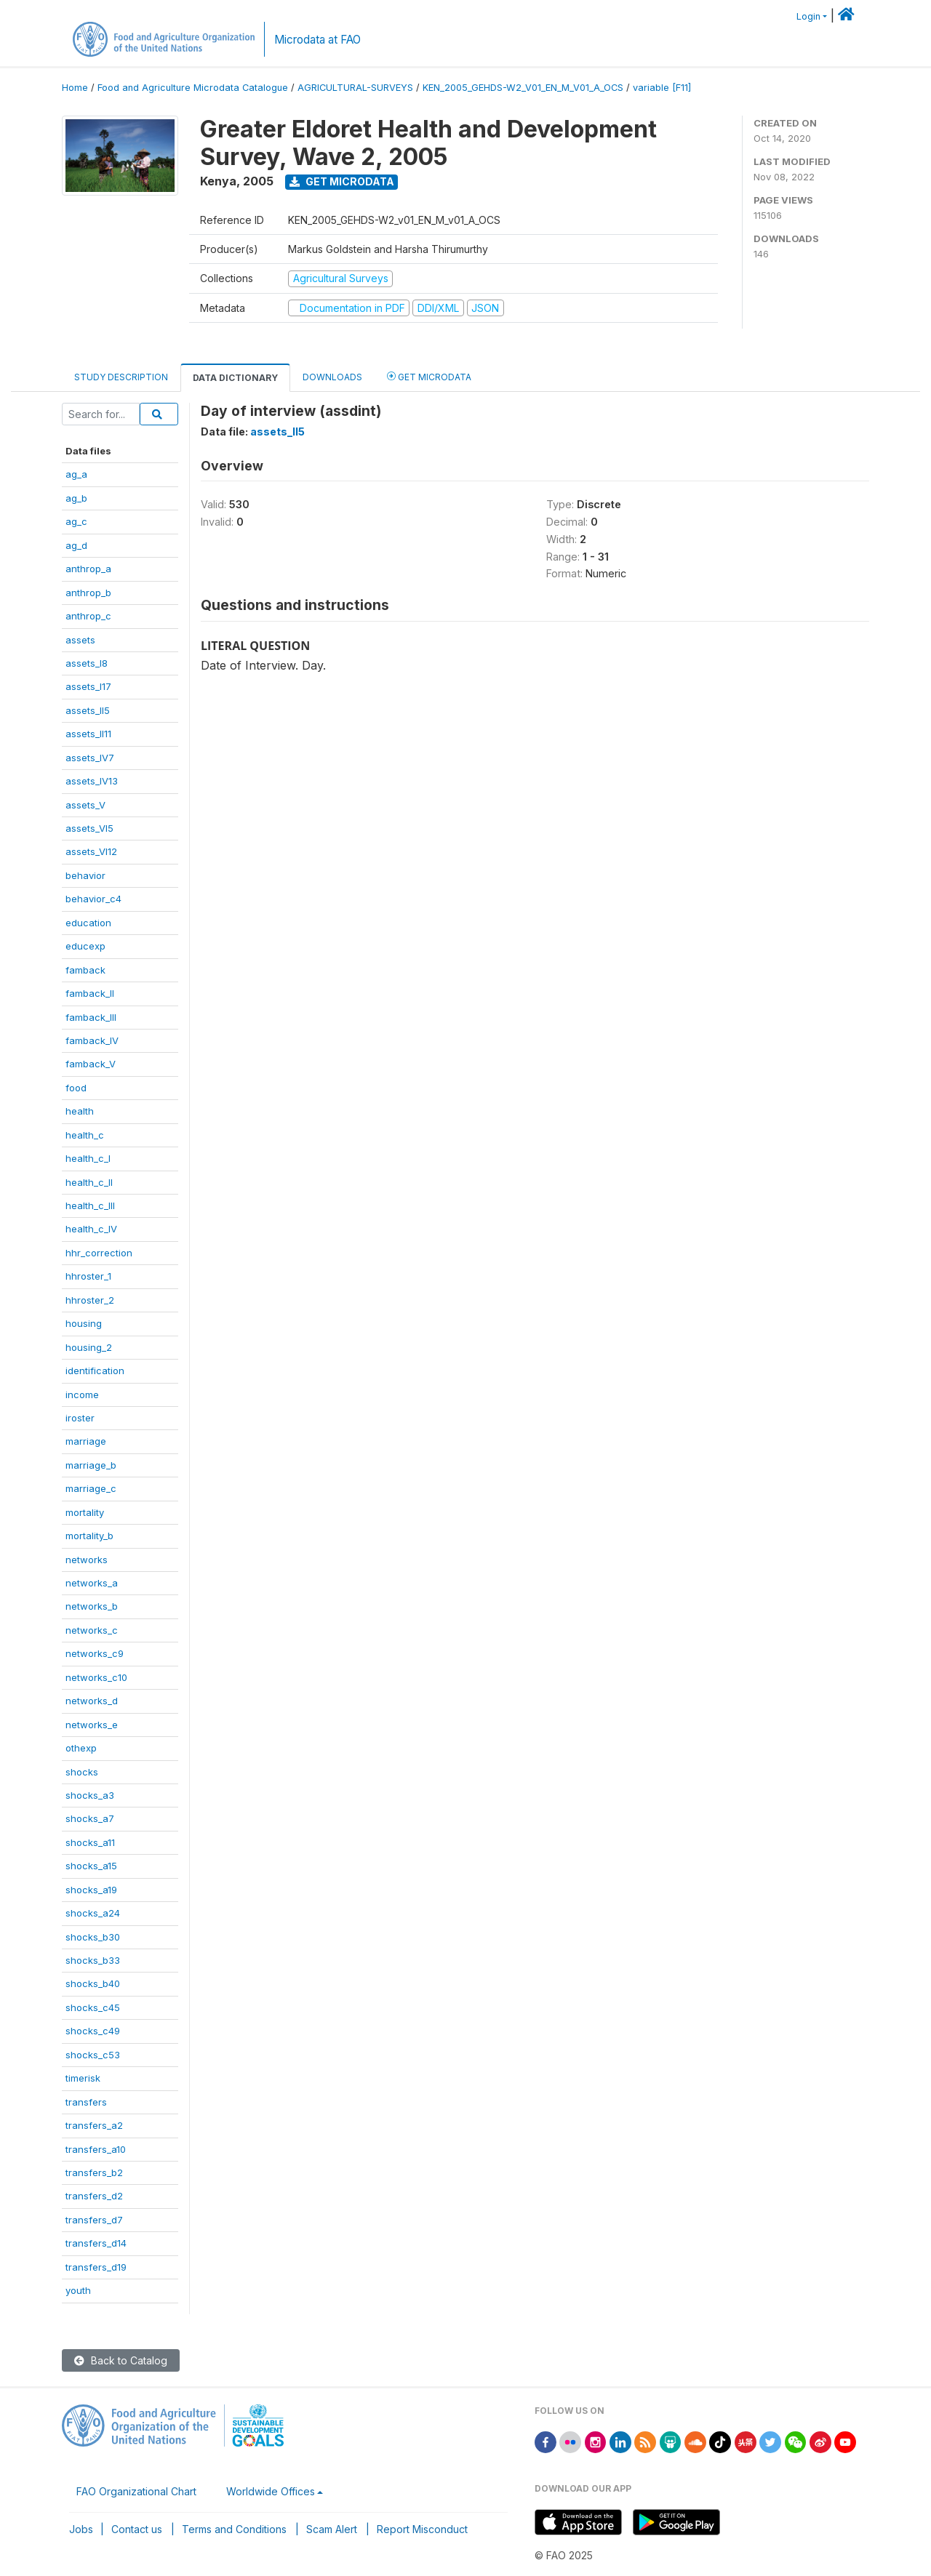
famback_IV (92, 1040)
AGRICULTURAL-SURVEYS (355, 87)
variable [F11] (662, 87)
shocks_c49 (92, 2031)
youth (78, 2290)
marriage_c (90, 1488)
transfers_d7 (94, 2220)
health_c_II (89, 1182)
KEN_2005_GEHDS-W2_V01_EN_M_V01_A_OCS (523, 87)
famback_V (90, 1064)
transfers (86, 2102)
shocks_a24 (92, 1913)
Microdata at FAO (317, 40)
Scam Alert (331, 2529)
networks (86, 1559)
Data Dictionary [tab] (235, 377)
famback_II (89, 993)
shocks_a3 (89, 1795)
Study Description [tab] (121, 377)
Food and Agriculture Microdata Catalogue (192, 87)
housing (83, 1323)
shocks (81, 1772)
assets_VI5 (89, 828)
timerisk (82, 2078)
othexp (81, 1748)
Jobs (81, 2529)
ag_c (76, 521)
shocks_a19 (91, 1889)
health (79, 1111)
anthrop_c (88, 616)
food (76, 1088)
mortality (84, 1512)
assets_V (85, 805)
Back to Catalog (120, 2360)
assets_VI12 (91, 851)
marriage (85, 1441)
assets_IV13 (91, 781)
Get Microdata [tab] (429, 376)
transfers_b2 (94, 2172)
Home (75, 87)
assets (80, 640)
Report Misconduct (422, 2529)
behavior (85, 875)
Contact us (136, 2529)
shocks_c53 (92, 2055)
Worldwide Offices (270, 2491)
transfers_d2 (94, 2196)
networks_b (91, 1606)
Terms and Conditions (234, 2529)
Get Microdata (341, 181)
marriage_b (90, 1465)
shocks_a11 (90, 1842)
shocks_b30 (92, 1937)
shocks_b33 (92, 1960)
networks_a (91, 1583)
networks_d (91, 1700)
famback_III (90, 1017)
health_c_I (88, 1158)
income (82, 1394)
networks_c (91, 1630)
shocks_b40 (92, 1983)
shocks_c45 (92, 2007)
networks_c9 (94, 1653)
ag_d (76, 545)
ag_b (76, 498)
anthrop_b (88, 592)
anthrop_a (88, 568)
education (88, 922)
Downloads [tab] (332, 377)
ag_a (76, 474)
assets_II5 (87, 710)
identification (94, 1370)
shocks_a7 (89, 1818)
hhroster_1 (88, 1276)
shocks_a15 (91, 1865)
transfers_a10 (95, 2149)
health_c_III (90, 1205)
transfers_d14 (96, 2243)
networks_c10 (96, 1677)
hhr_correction (98, 1253)
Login (808, 16)
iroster (80, 1418)
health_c (84, 1135)
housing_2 (88, 1347)
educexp (85, 946)
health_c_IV (91, 1229)
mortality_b (89, 1535)
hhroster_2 (89, 1300)
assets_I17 (88, 686)
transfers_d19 (96, 2267)
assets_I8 (86, 663)
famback (85, 970)
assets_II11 (88, 733)
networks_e (91, 1724)
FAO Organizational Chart (136, 2491)
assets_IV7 (89, 757)
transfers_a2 (94, 2125)
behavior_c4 (93, 898)
